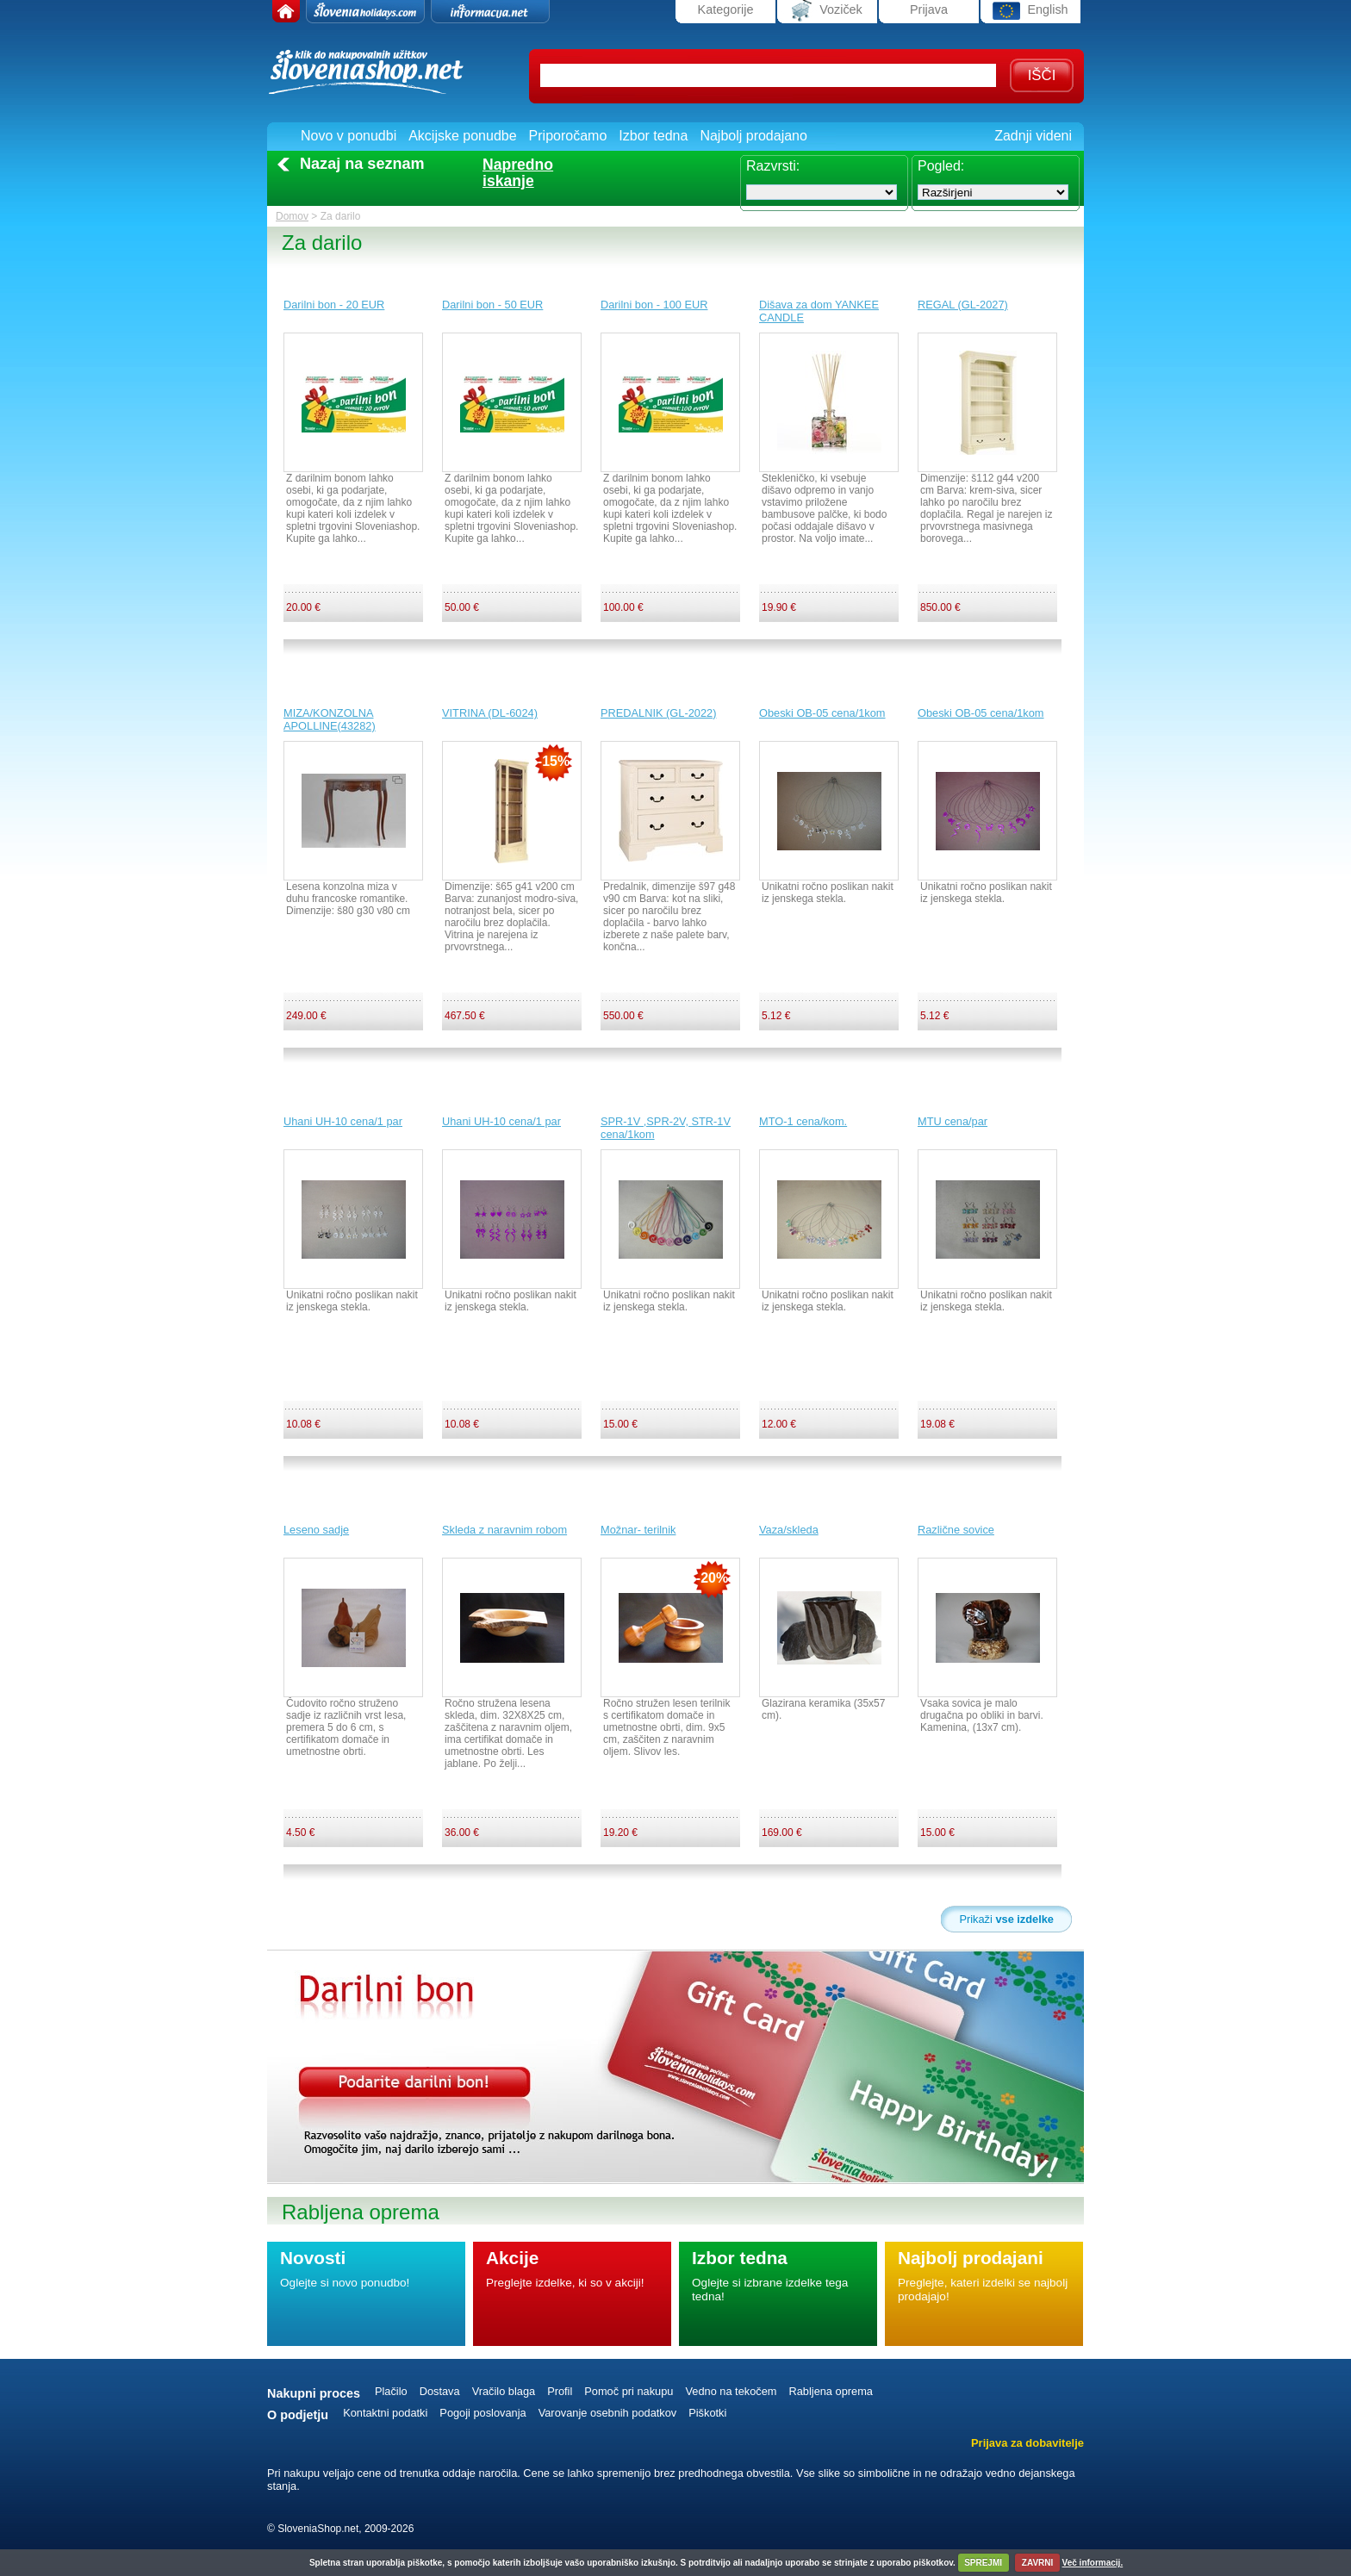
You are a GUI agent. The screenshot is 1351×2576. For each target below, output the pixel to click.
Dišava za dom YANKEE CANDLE (819, 311)
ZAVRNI (1037, 2562)
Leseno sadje (316, 1529)
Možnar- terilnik (638, 1529)
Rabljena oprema (830, 2391)
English (1030, 11)
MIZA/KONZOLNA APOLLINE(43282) (329, 719)
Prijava (929, 9)
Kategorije (726, 9)
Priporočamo (568, 135)
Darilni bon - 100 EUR (654, 304)
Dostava (440, 2391)
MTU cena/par (952, 1121)
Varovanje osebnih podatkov (608, 2412)
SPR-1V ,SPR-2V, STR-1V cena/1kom (666, 1128)
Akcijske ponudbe (462, 135)
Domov (292, 216)
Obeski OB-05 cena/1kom (822, 712)
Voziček (827, 11)
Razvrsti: (773, 166)
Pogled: (941, 166)
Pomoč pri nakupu (628, 2391)
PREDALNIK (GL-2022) (658, 712)
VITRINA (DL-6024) (490, 712)
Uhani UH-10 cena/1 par (342, 1121)
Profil (559, 2391)
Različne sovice (956, 1529)
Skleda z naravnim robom (504, 1529)
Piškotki (707, 2412)
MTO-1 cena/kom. (803, 1121)
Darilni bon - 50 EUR (492, 304)
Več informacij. (1093, 2562)
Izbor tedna (653, 135)
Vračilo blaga (504, 2391)
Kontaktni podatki (385, 2412)
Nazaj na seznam (362, 163)
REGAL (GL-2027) (963, 304)
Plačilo (391, 2391)
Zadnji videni (1033, 135)
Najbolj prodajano (753, 135)
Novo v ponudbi (348, 135)
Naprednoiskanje (517, 173)
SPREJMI (983, 2562)
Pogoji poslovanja (482, 2412)
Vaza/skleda (789, 1529)
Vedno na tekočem (730, 2391)
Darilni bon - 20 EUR (333, 304)
